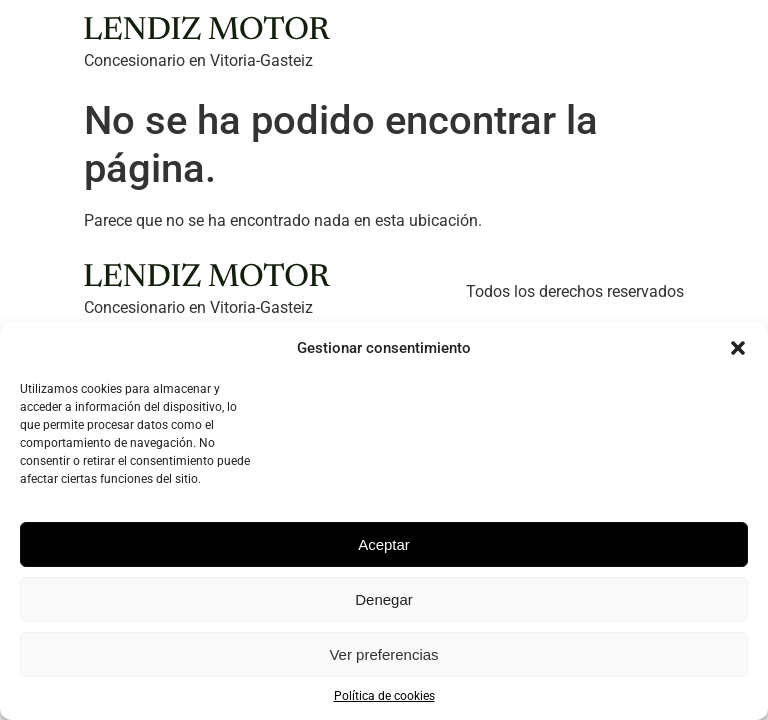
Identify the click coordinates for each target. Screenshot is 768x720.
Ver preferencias (383, 654)
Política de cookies (384, 696)
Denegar (384, 599)
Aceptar (384, 544)
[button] (738, 348)
